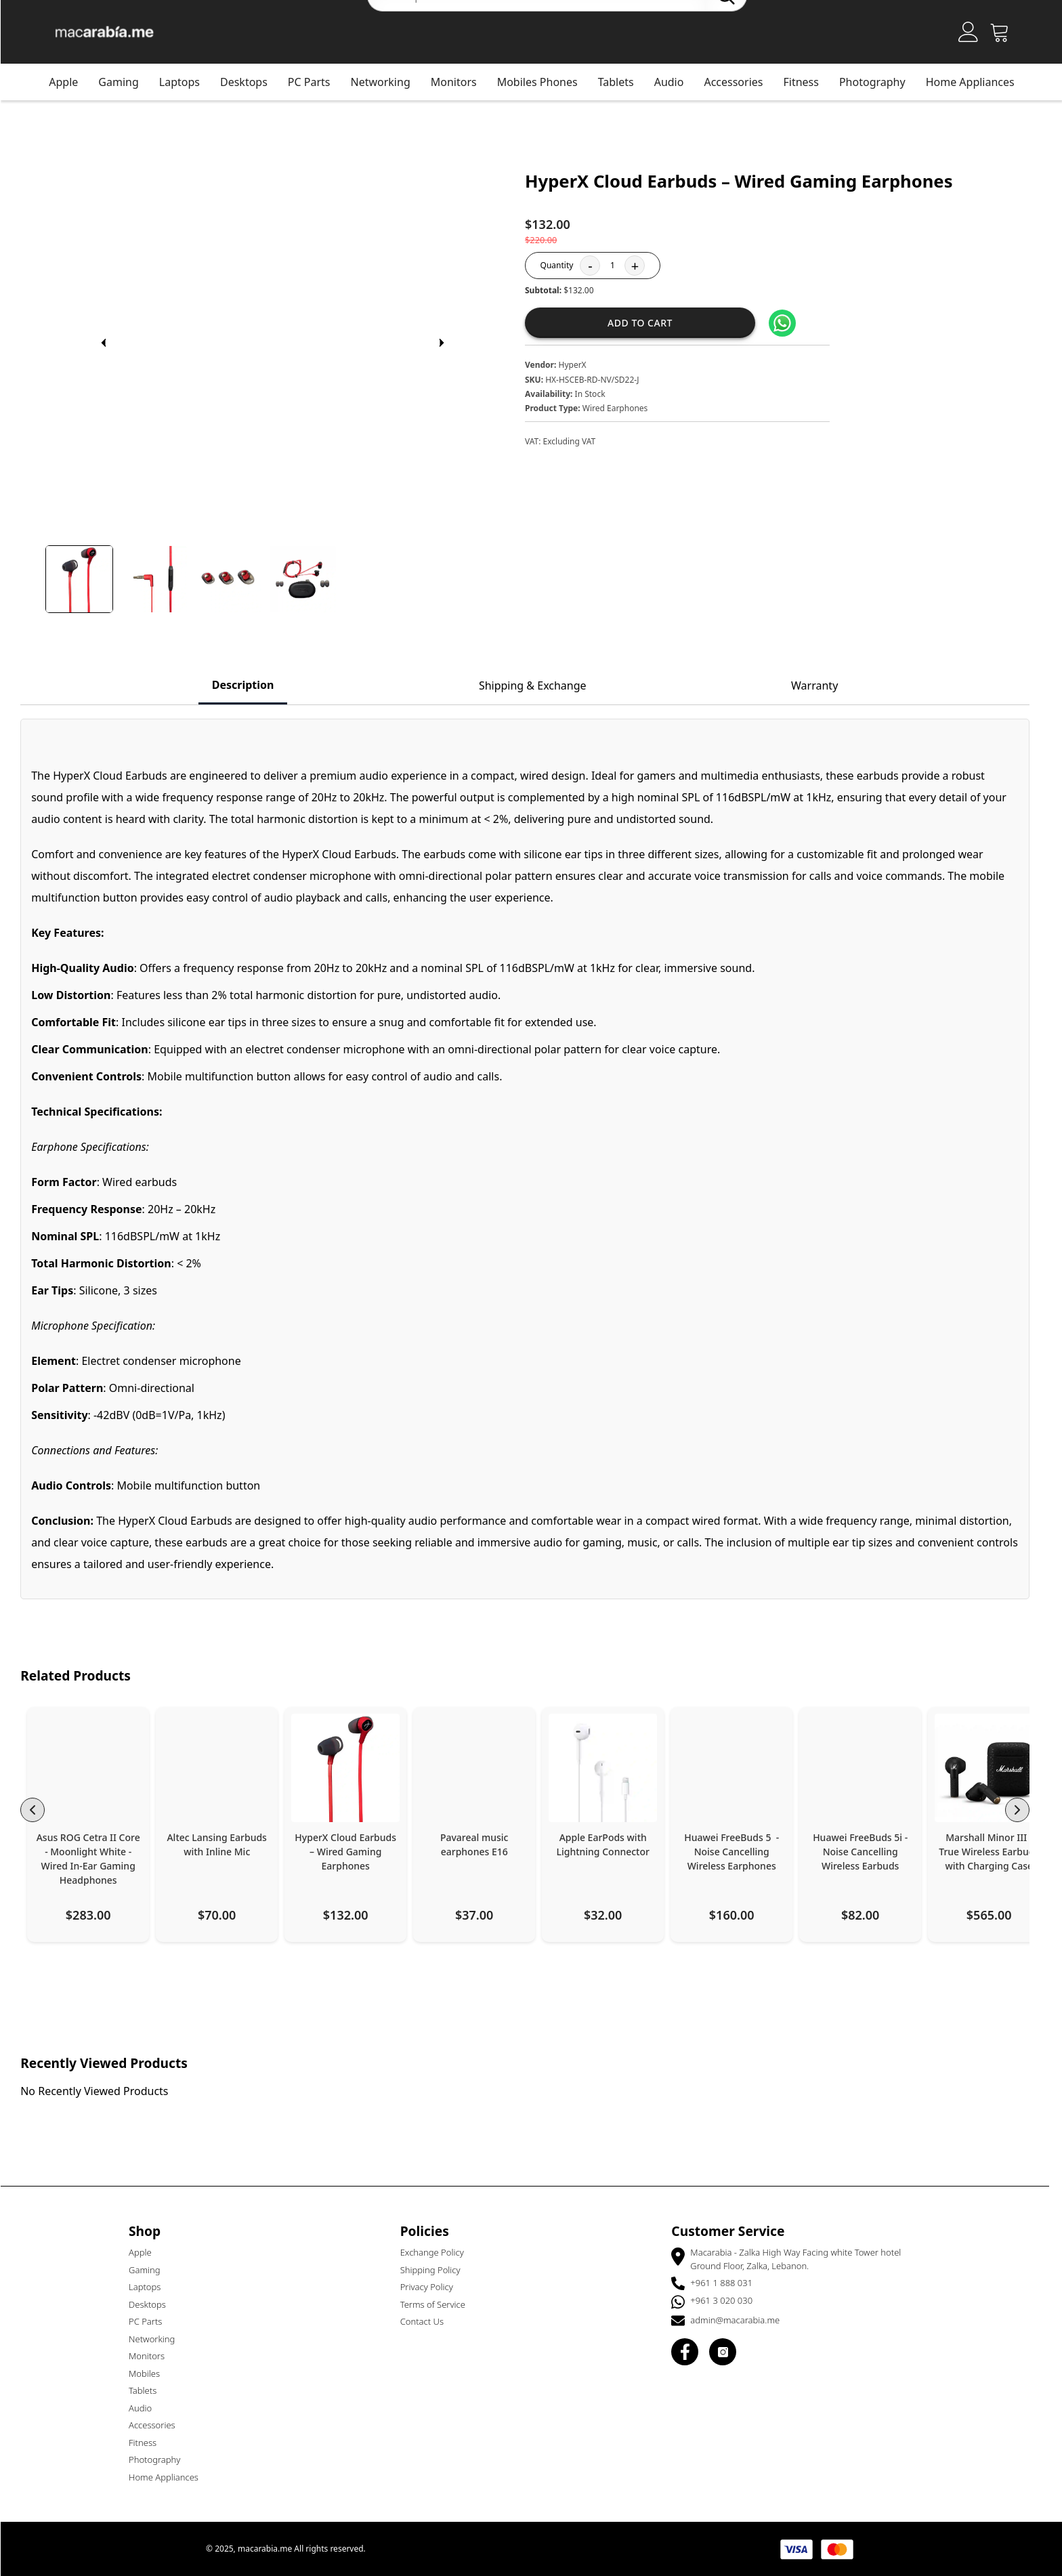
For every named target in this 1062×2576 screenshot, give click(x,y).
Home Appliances (976, 82)
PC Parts (315, 82)
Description (249, 684)
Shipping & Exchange (539, 685)
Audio (146, 2408)
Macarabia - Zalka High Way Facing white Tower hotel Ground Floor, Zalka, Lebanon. (801, 2259)
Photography (878, 82)
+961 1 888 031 (727, 2283)
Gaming (124, 82)
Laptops (185, 82)
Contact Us (428, 2321)
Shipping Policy (436, 2270)
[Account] (974, 32)
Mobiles (150, 2373)
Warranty (820, 685)
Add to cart (646, 322)
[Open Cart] (1006, 32)
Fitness (806, 82)
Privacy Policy (432, 2287)
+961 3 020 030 (727, 2300)
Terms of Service (438, 2304)
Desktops (250, 82)
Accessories (739, 82)
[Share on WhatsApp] (788, 323)
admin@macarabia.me (741, 2320)
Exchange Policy (438, 2252)
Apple (69, 82)
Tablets (149, 2390)
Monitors (153, 2356)
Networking (387, 82)
